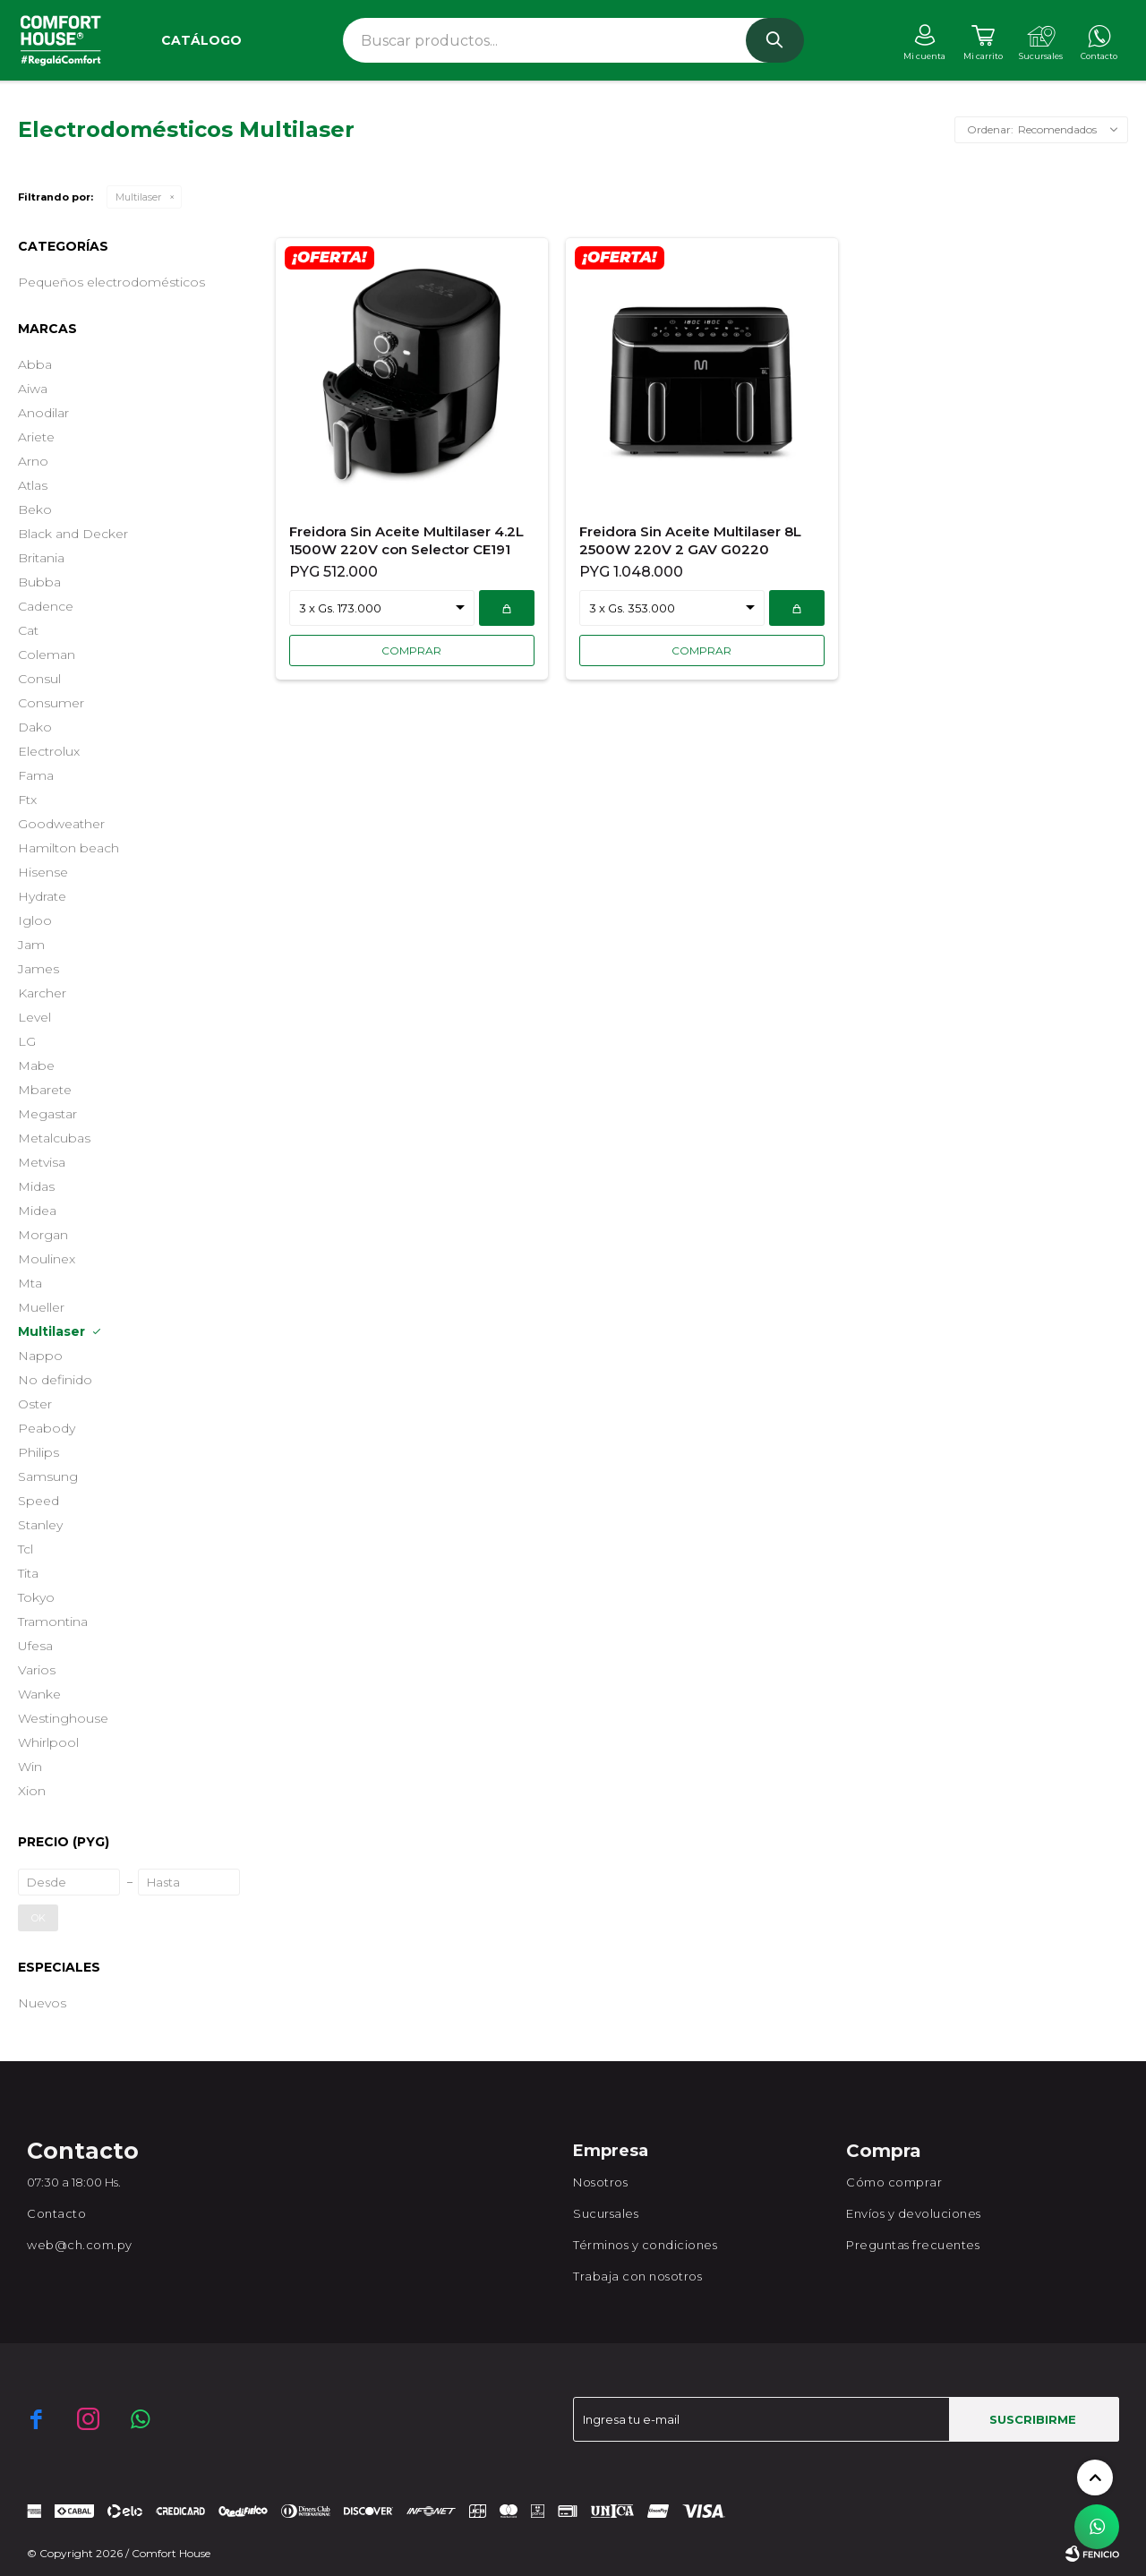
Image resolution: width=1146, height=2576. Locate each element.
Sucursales (605, 2213)
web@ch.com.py (80, 2245)
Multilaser (138, 197)
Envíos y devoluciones (913, 2213)
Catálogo (201, 40)
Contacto (56, 2213)
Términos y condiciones (645, 2245)
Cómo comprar (894, 2182)
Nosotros (600, 2182)
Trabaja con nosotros (637, 2276)
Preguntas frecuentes (912, 2245)
